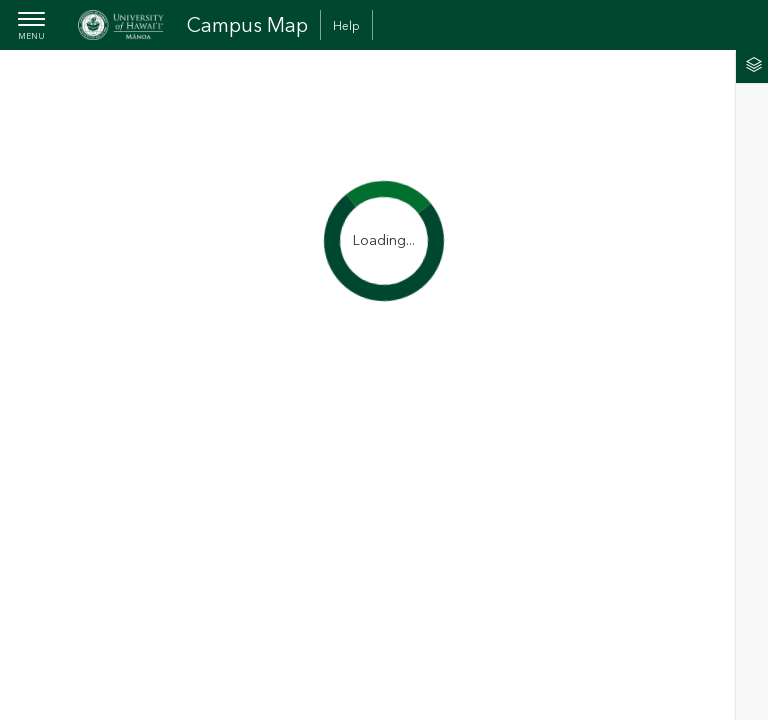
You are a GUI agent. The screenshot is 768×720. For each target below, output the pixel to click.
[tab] (752, 66)
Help (346, 26)
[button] (752, 66)
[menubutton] (31, 27)
